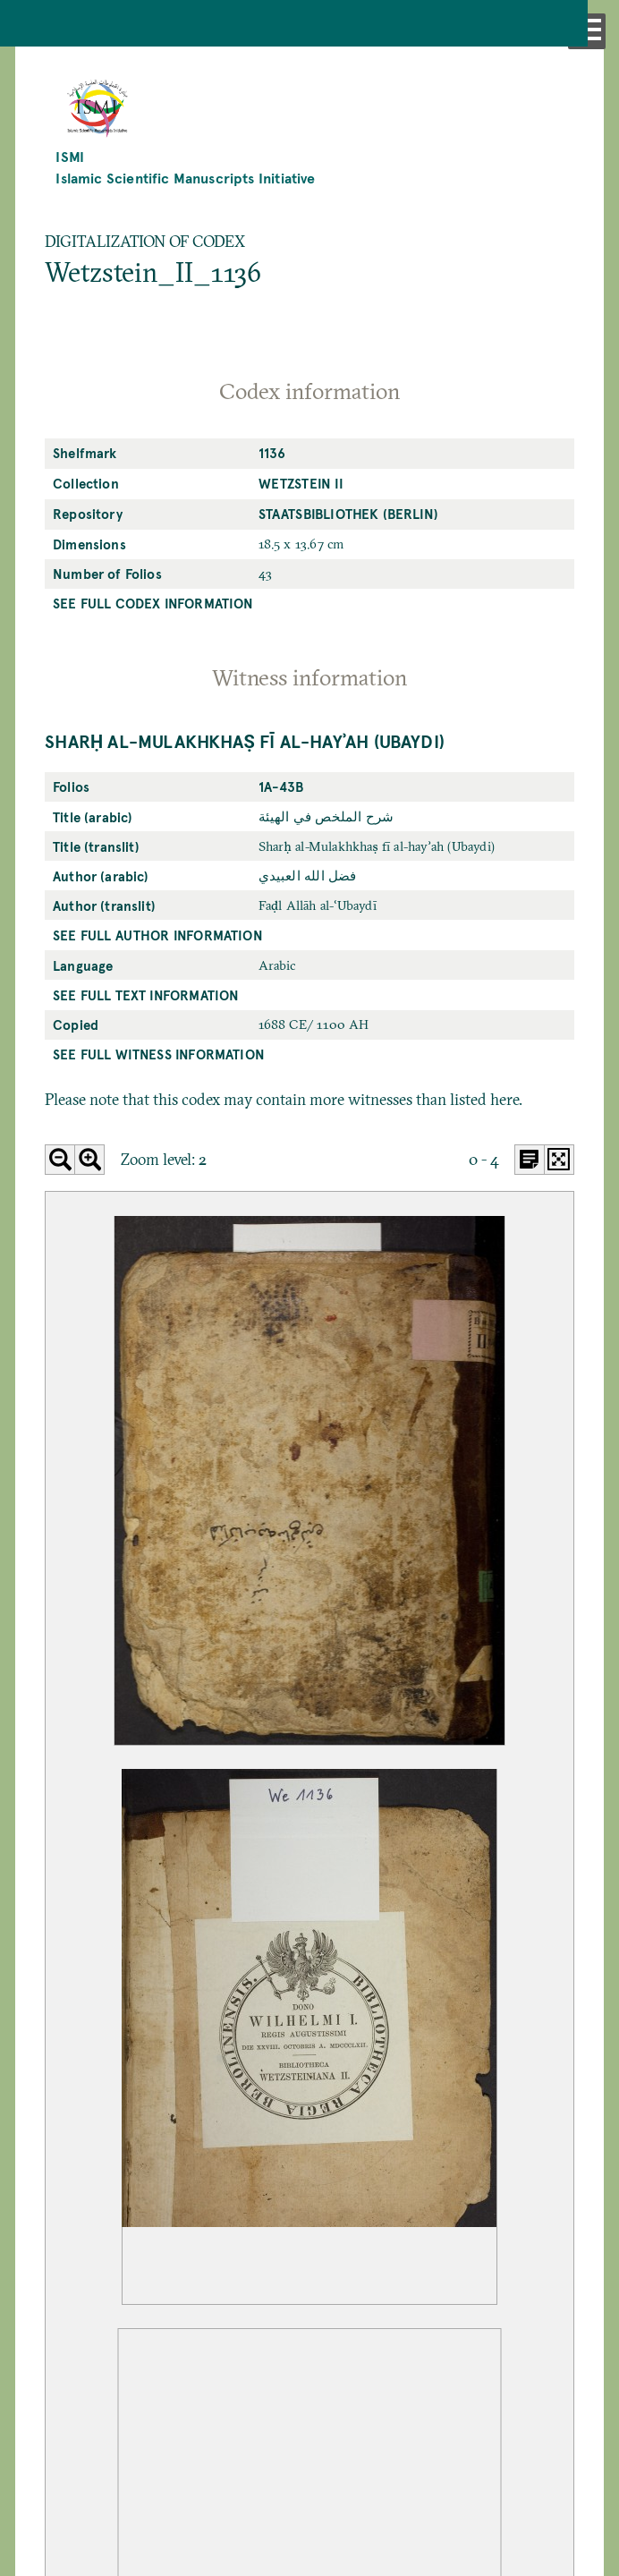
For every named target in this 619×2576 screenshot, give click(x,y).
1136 (272, 453)
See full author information (158, 935)
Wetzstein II (301, 483)
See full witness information (159, 1054)
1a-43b (281, 786)
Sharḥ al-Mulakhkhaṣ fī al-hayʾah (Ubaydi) (245, 740)
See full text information (146, 995)
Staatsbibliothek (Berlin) (348, 514)
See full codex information (153, 603)
